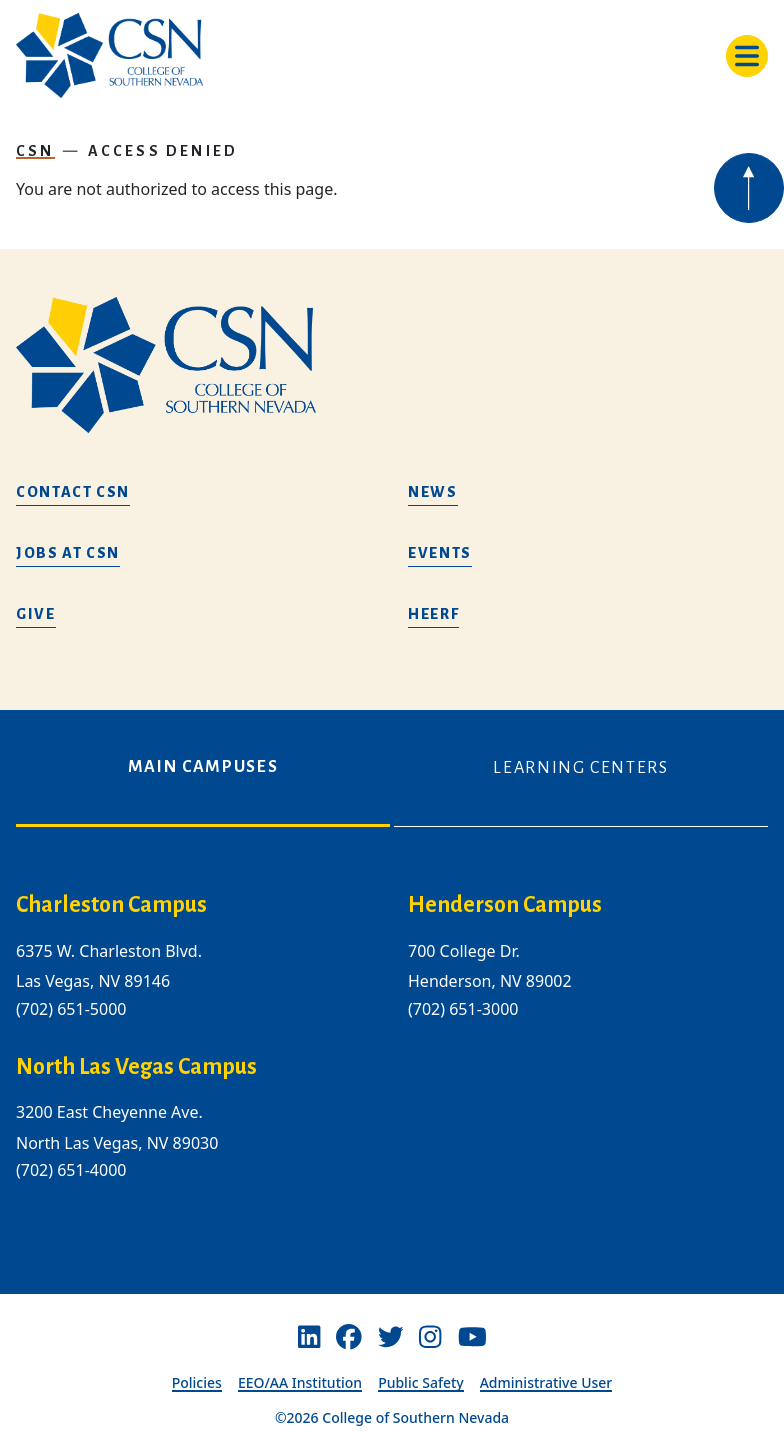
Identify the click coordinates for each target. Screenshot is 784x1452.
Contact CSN (73, 492)
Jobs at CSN (68, 553)
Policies (197, 1382)
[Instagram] (430, 1337)
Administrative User (546, 1382)
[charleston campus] (196, 905)
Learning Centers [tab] (580, 768)
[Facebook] (349, 1337)
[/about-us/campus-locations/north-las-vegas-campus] (196, 1067)
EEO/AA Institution (300, 1382)
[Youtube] (472, 1337)
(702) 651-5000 (71, 1009)
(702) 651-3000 (463, 1009)
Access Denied (163, 151)
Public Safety (421, 1382)
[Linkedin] (309, 1337)
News (433, 492)
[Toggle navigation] (747, 56)
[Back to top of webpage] (749, 188)
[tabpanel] (392, 1052)
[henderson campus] (588, 905)
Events (440, 553)
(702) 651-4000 (71, 1170)
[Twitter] (391, 1337)
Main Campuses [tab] (203, 767)
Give (36, 614)
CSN (35, 151)
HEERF (433, 614)
